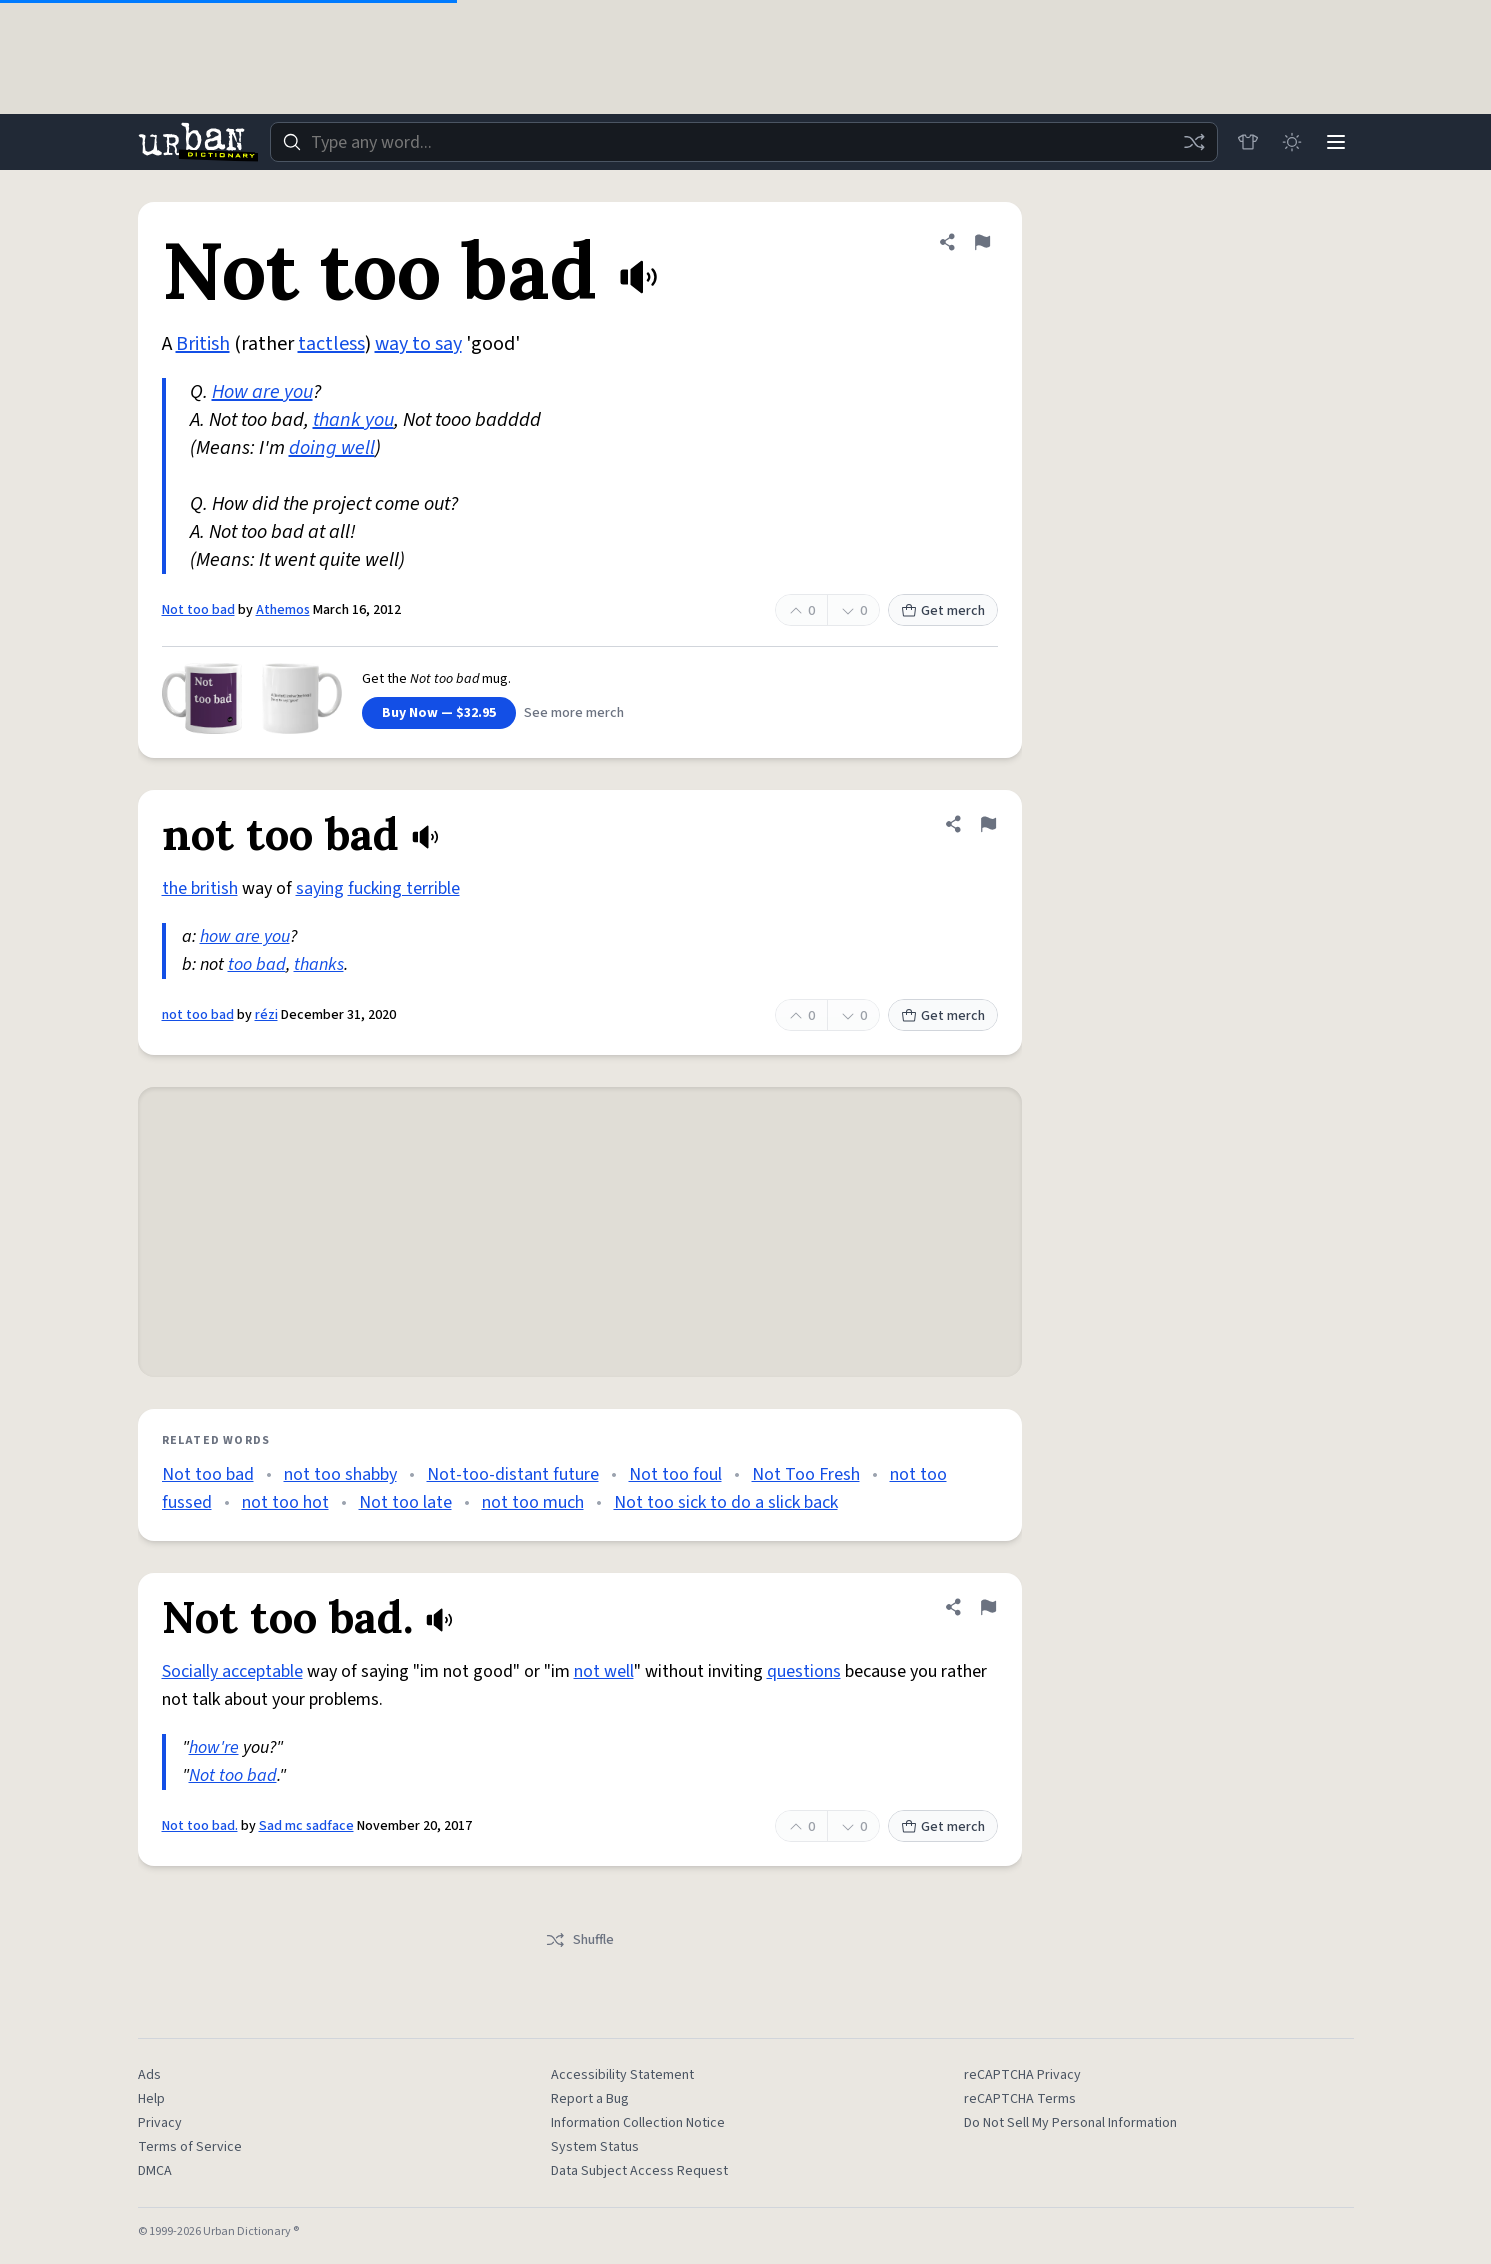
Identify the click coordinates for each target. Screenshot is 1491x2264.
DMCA (155, 2171)
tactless (331, 344)
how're (214, 1747)
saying (320, 888)
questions (804, 1671)
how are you (245, 936)
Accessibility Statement (622, 2075)
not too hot (285, 1502)
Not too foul (675, 1474)
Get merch (943, 611)
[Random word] (1194, 142)
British (203, 344)
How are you (262, 392)
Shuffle (579, 1940)
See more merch (574, 713)
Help (151, 2099)
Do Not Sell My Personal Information (1070, 2123)
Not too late (405, 1502)
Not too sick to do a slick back (726, 1502)
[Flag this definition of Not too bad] (982, 242)
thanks (319, 964)
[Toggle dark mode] (1292, 142)
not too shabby (340, 1474)
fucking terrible (404, 888)
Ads (149, 2075)
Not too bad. (200, 1826)
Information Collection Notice (638, 2123)
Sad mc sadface (306, 1826)
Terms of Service (190, 2147)
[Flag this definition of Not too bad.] (988, 1607)
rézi (266, 1015)
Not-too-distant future (513, 1474)
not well (604, 1671)
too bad (257, 964)
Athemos (283, 610)
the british (200, 888)
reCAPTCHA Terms (1020, 2099)
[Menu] (1336, 142)
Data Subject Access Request (639, 2171)
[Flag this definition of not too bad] (988, 824)
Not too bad (198, 610)
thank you (353, 420)
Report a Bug (590, 2099)
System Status (595, 2147)
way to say (418, 344)
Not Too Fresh (806, 1474)
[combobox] (744, 142)
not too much (533, 1502)
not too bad (198, 1015)
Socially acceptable (232, 1671)
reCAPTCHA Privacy (1022, 2075)
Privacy (160, 2123)
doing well (332, 448)
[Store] (1248, 142)
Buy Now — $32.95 (439, 713)
